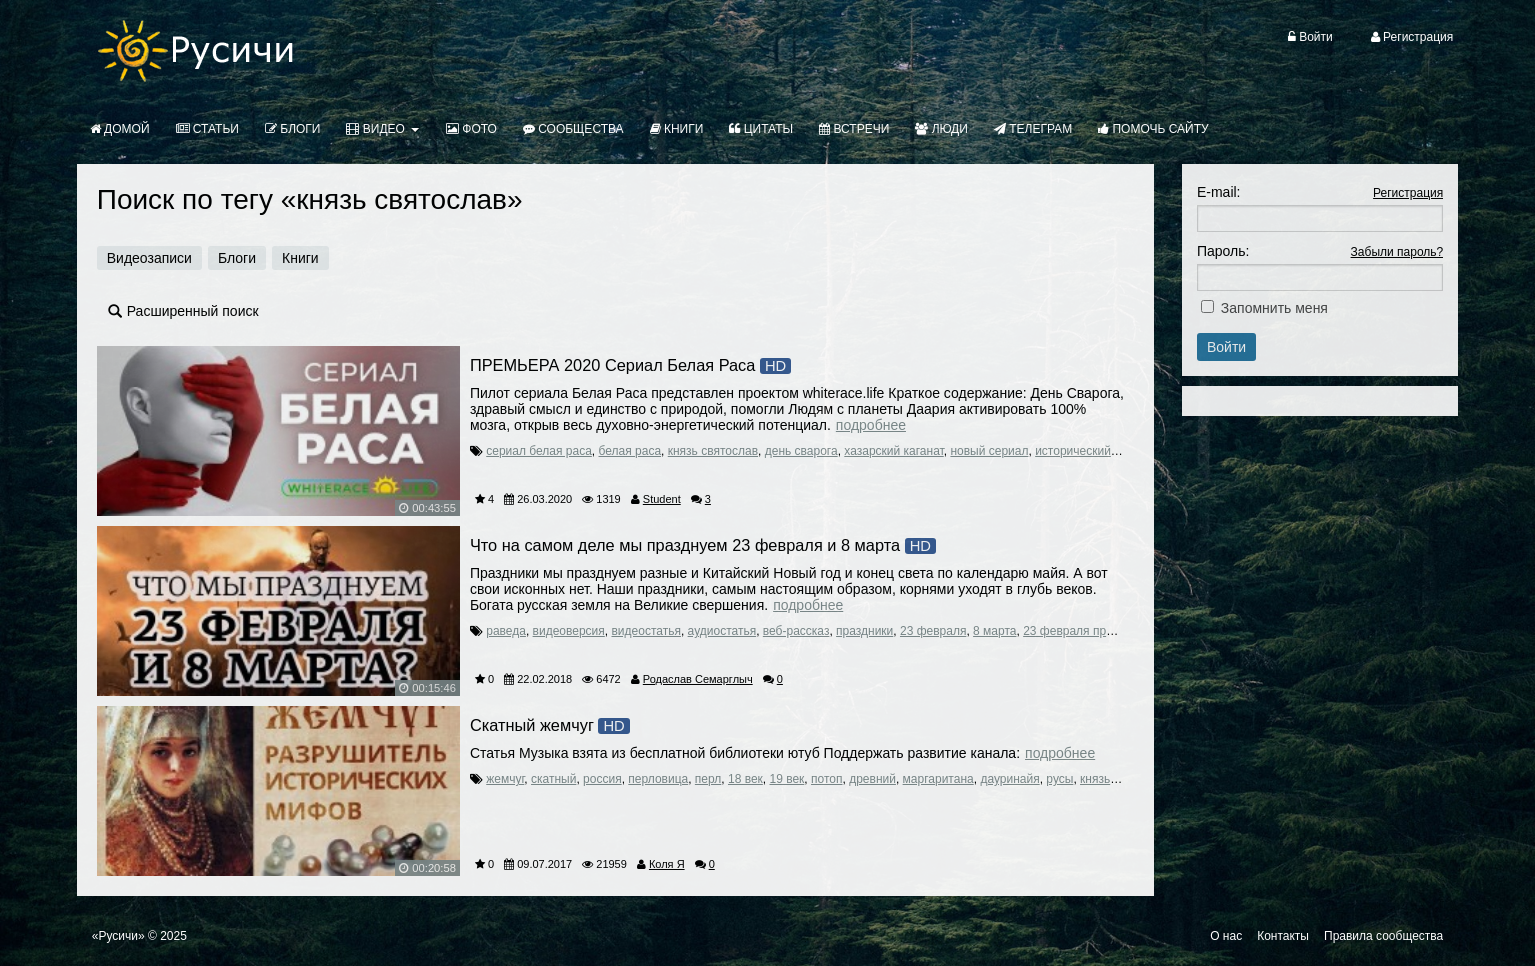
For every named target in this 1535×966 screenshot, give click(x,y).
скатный (553, 779)
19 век (787, 779)
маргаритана (938, 779)
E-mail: (1219, 192)
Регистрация (1408, 193)
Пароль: (1223, 251)
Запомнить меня (1274, 308)
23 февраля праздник (1083, 631)
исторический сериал (1094, 451)
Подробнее (871, 425)
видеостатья (645, 631)
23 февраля (933, 631)
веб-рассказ (796, 631)
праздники (864, 631)
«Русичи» (118, 936)
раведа (506, 631)
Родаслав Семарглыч (698, 679)
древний (872, 779)
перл (708, 779)
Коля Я (667, 864)
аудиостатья (722, 631)
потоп (826, 779)
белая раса (630, 451)
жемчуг (505, 779)
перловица (658, 779)
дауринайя (1009, 779)
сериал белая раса (539, 451)
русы (1059, 779)
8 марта (994, 631)
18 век (745, 779)
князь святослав (713, 451)
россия (602, 779)
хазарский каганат (893, 451)
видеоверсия (569, 631)
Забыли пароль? (1397, 252)
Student (662, 499)
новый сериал (989, 451)
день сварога (801, 451)
